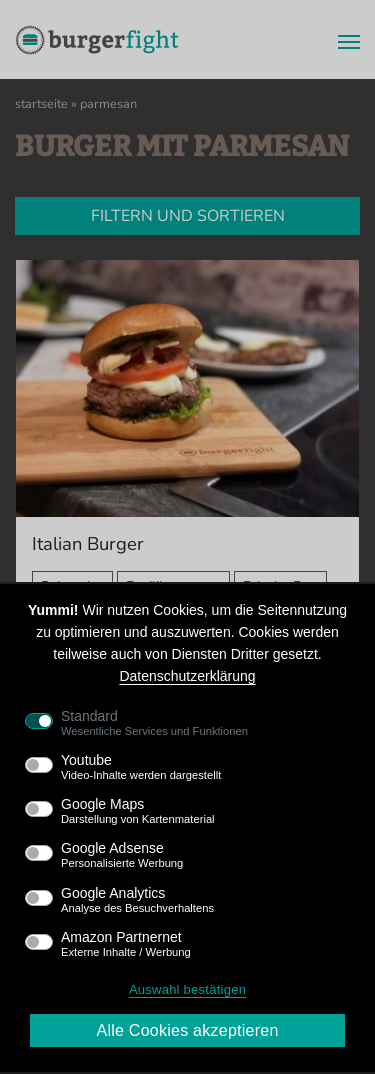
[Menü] (343, 40)
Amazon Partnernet (126, 944)
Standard (154, 723)
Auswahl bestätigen (187, 989)
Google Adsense (122, 855)
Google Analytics (137, 900)
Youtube (141, 767)
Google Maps (138, 811)
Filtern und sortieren (188, 216)
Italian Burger (88, 543)
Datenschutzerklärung (187, 676)
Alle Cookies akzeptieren (187, 1030)
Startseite (41, 104)
